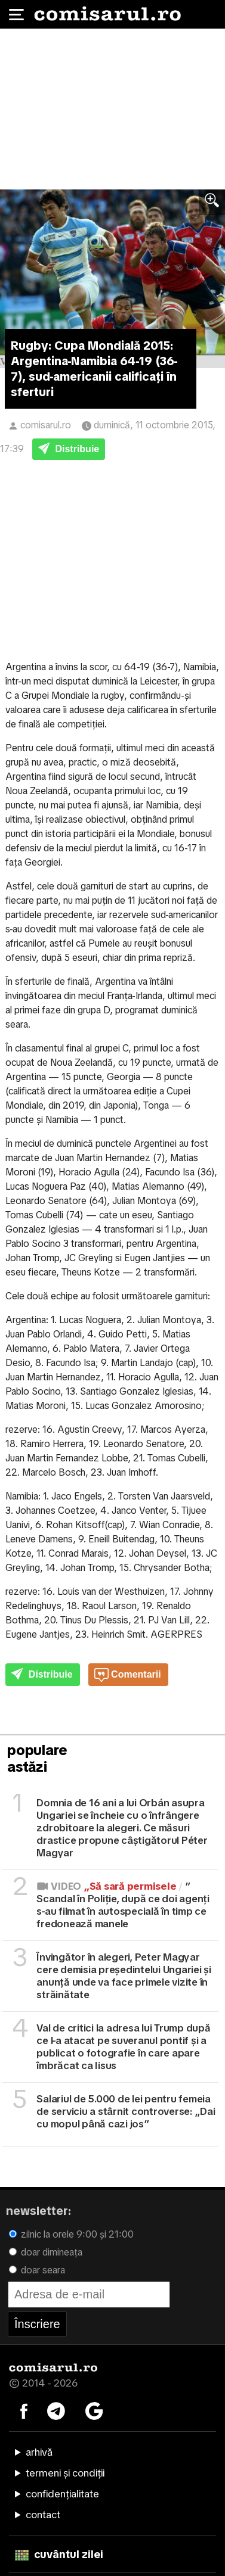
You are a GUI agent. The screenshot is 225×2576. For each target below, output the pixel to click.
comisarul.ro (45, 425)
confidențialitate (62, 2493)
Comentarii (127, 1675)
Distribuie (68, 450)
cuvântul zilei (59, 2554)
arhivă (39, 2452)
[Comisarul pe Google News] (94, 2409)
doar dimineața (45, 2252)
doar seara (37, 2270)
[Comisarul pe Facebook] (24, 2409)
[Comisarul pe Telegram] (56, 2409)
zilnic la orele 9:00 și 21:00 (71, 2234)
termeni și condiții (65, 2472)
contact (43, 2514)
